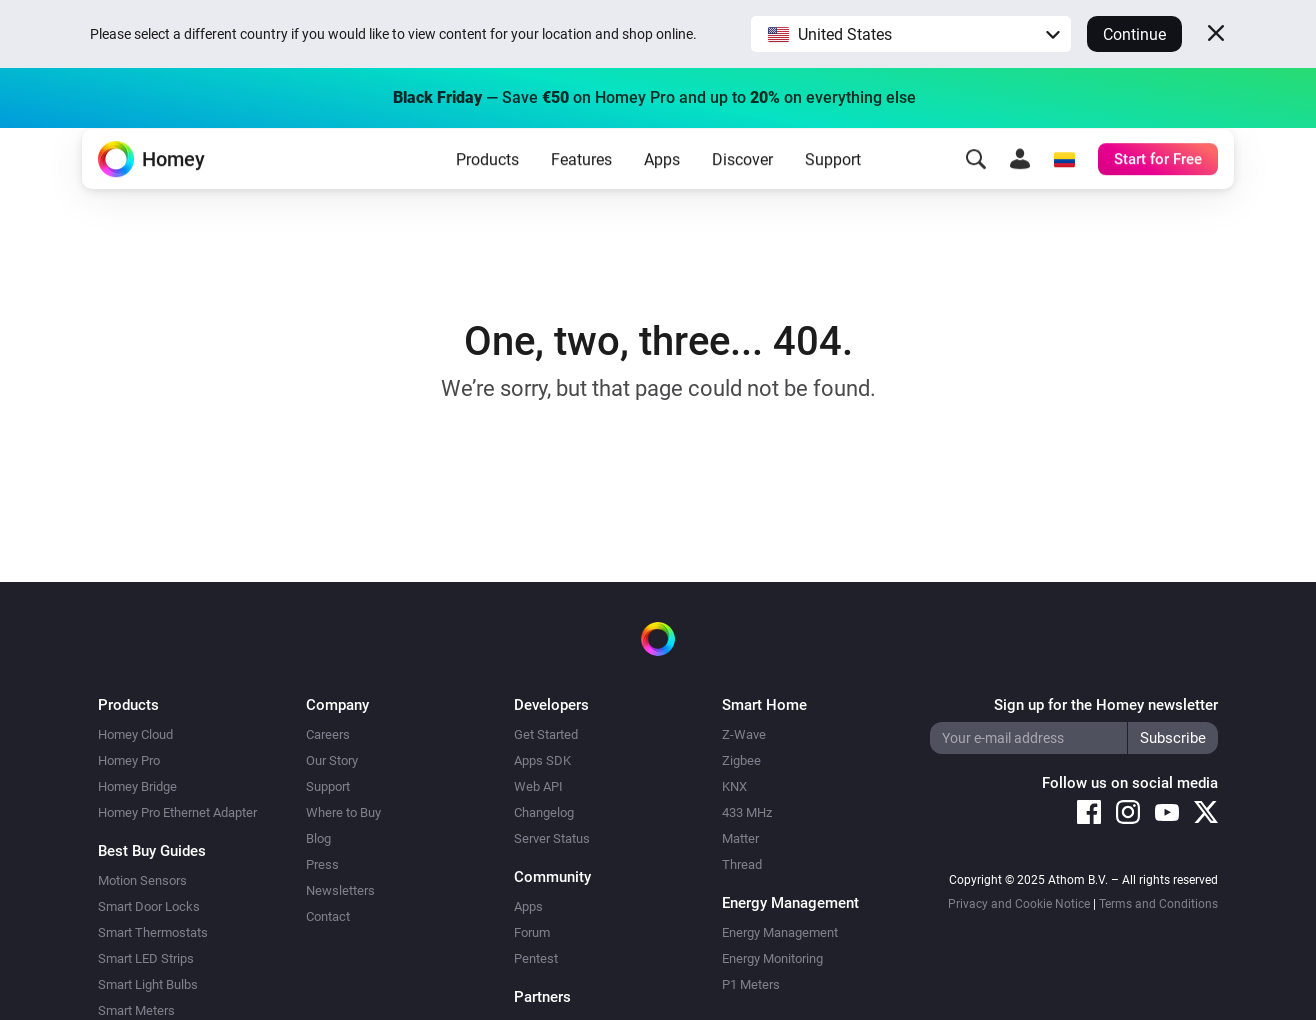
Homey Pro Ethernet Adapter (177, 812)
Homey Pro (129, 760)
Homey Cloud (135, 734)
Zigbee (741, 760)
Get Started (546, 734)
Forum (532, 932)
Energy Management (780, 932)
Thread (742, 864)
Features (581, 190)
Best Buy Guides (152, 851)
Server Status (552, 838)
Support (833, 190)
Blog (318, 838)
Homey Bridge (137, 786)
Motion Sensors (142, 880)
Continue (1134, 34)
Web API (538, 786)
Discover (742, 190)
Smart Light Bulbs (148, 984)
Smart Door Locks (149, 906)
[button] (911, 34)
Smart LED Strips (146, 958)
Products (487, 190)
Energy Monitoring (772, 958)
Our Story (332, 760)
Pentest (536, 958)
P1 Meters (751, 984)
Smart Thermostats (153, 932)
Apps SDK (542, 760)
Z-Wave (744, 734)
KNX (734, 786)
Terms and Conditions (1158, 904)
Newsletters (340, 890)
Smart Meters (136, 1010)
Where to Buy (343, 812)
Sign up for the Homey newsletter (1106, 705)
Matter (740, 838)
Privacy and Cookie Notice (1019, 904)
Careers (328, 734)
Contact (328, 916)
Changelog (544, 812)
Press (322, 864)
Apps (662, 190)
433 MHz (747, 812)
